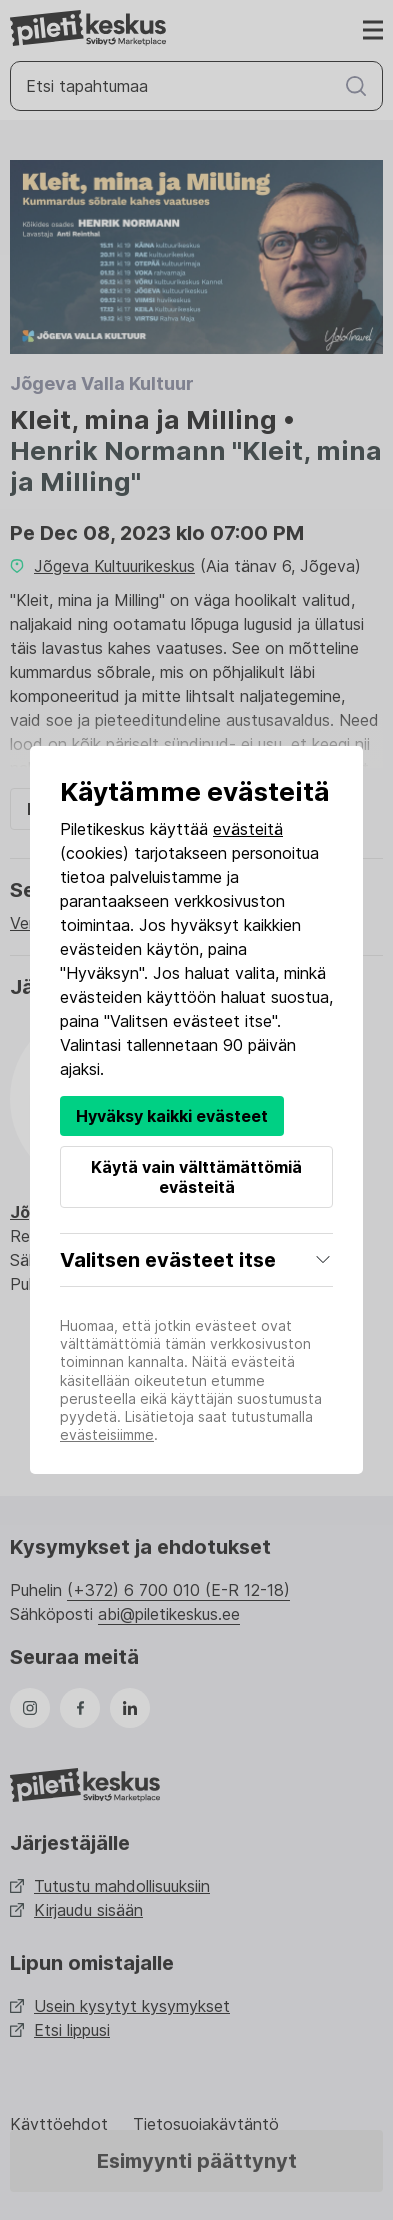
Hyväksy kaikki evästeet (172, 1116)
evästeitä (248, 829)
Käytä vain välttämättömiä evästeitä (196, 1177)
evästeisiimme (107, 1434)
